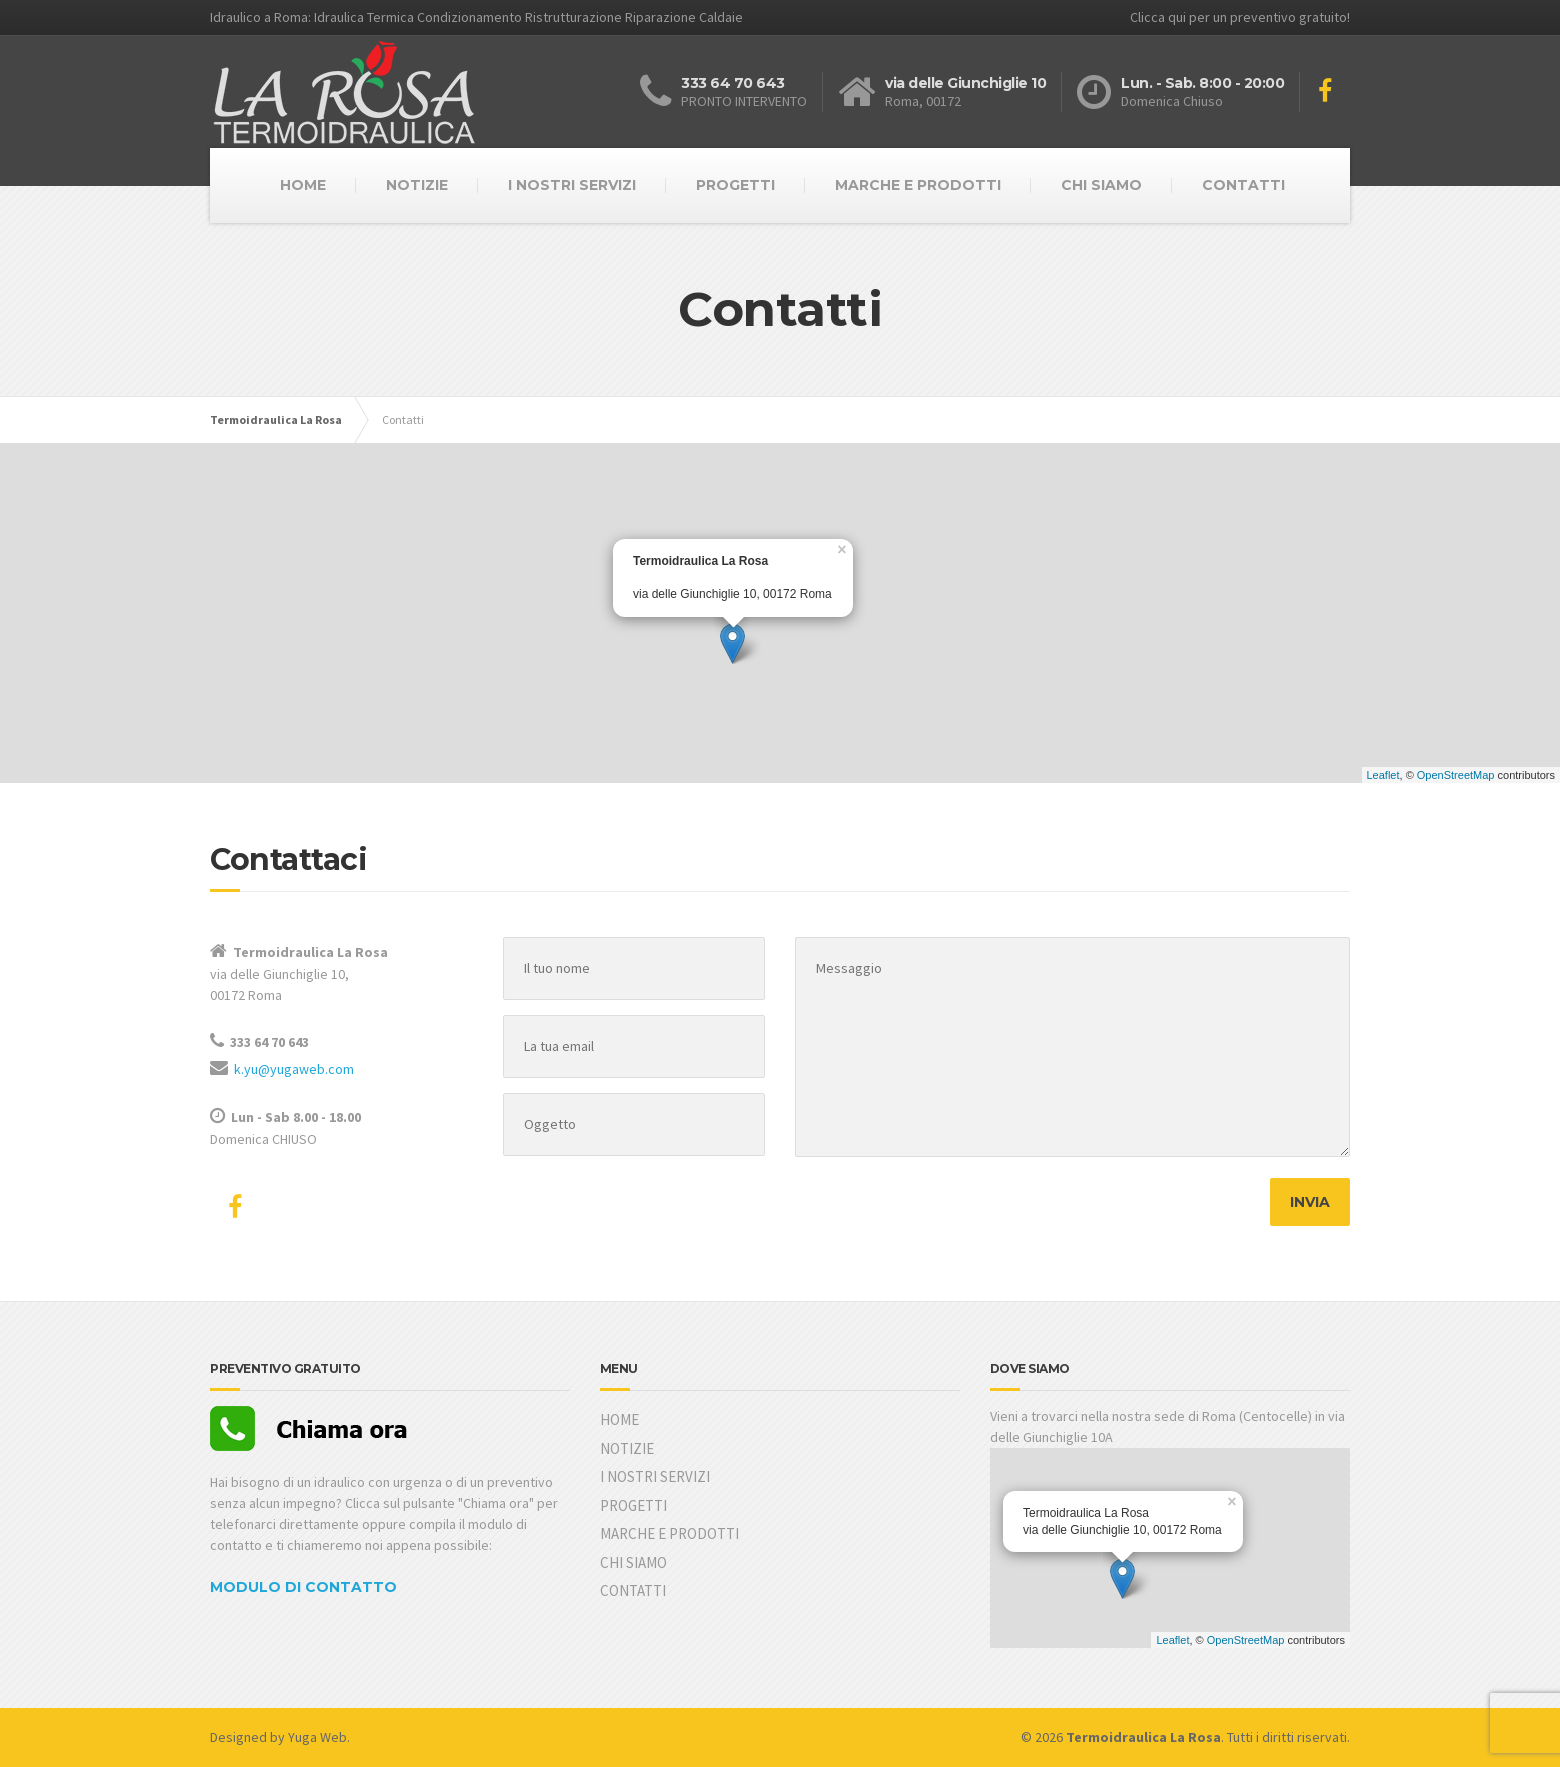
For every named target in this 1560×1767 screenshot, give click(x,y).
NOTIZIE (417, 185)
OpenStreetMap (1456, 775)
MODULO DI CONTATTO (303, 1587)
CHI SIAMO (1101, 185)
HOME (303, 185)
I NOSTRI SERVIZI (572, 185)
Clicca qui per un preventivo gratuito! (1240, 17)
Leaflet (1383, 775)
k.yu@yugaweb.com (294, 1069)
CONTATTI (1243, 185)
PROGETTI (735, 185)
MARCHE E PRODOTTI (918, 185)
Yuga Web (317, 1737)
